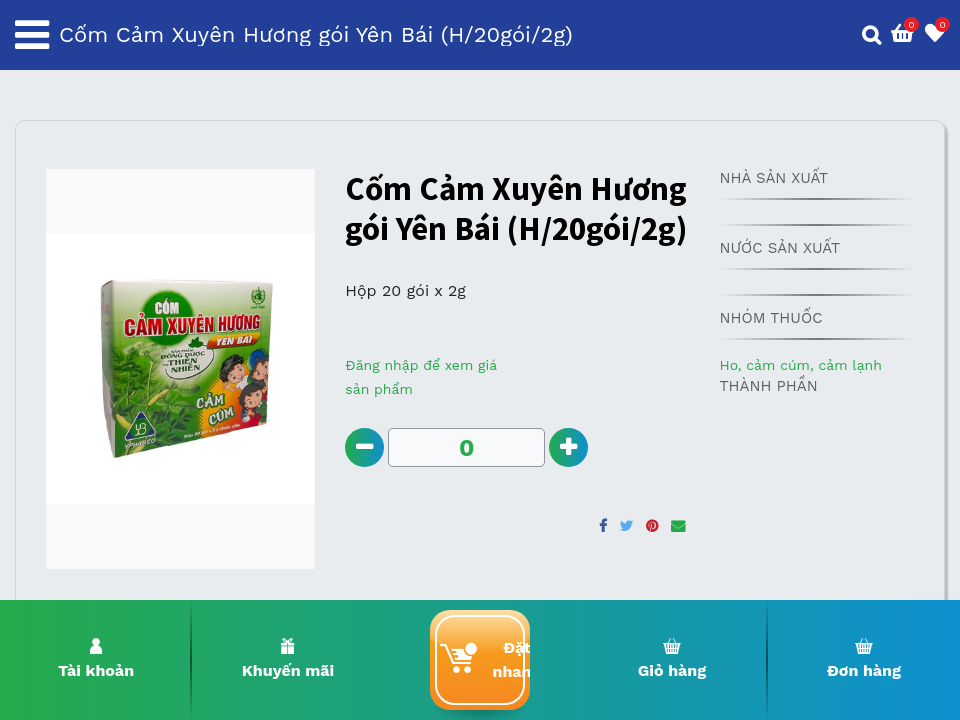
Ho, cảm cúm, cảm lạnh (800, 365)
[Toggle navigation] (32, 35)
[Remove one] (364, 447)
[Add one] (568, 447)
